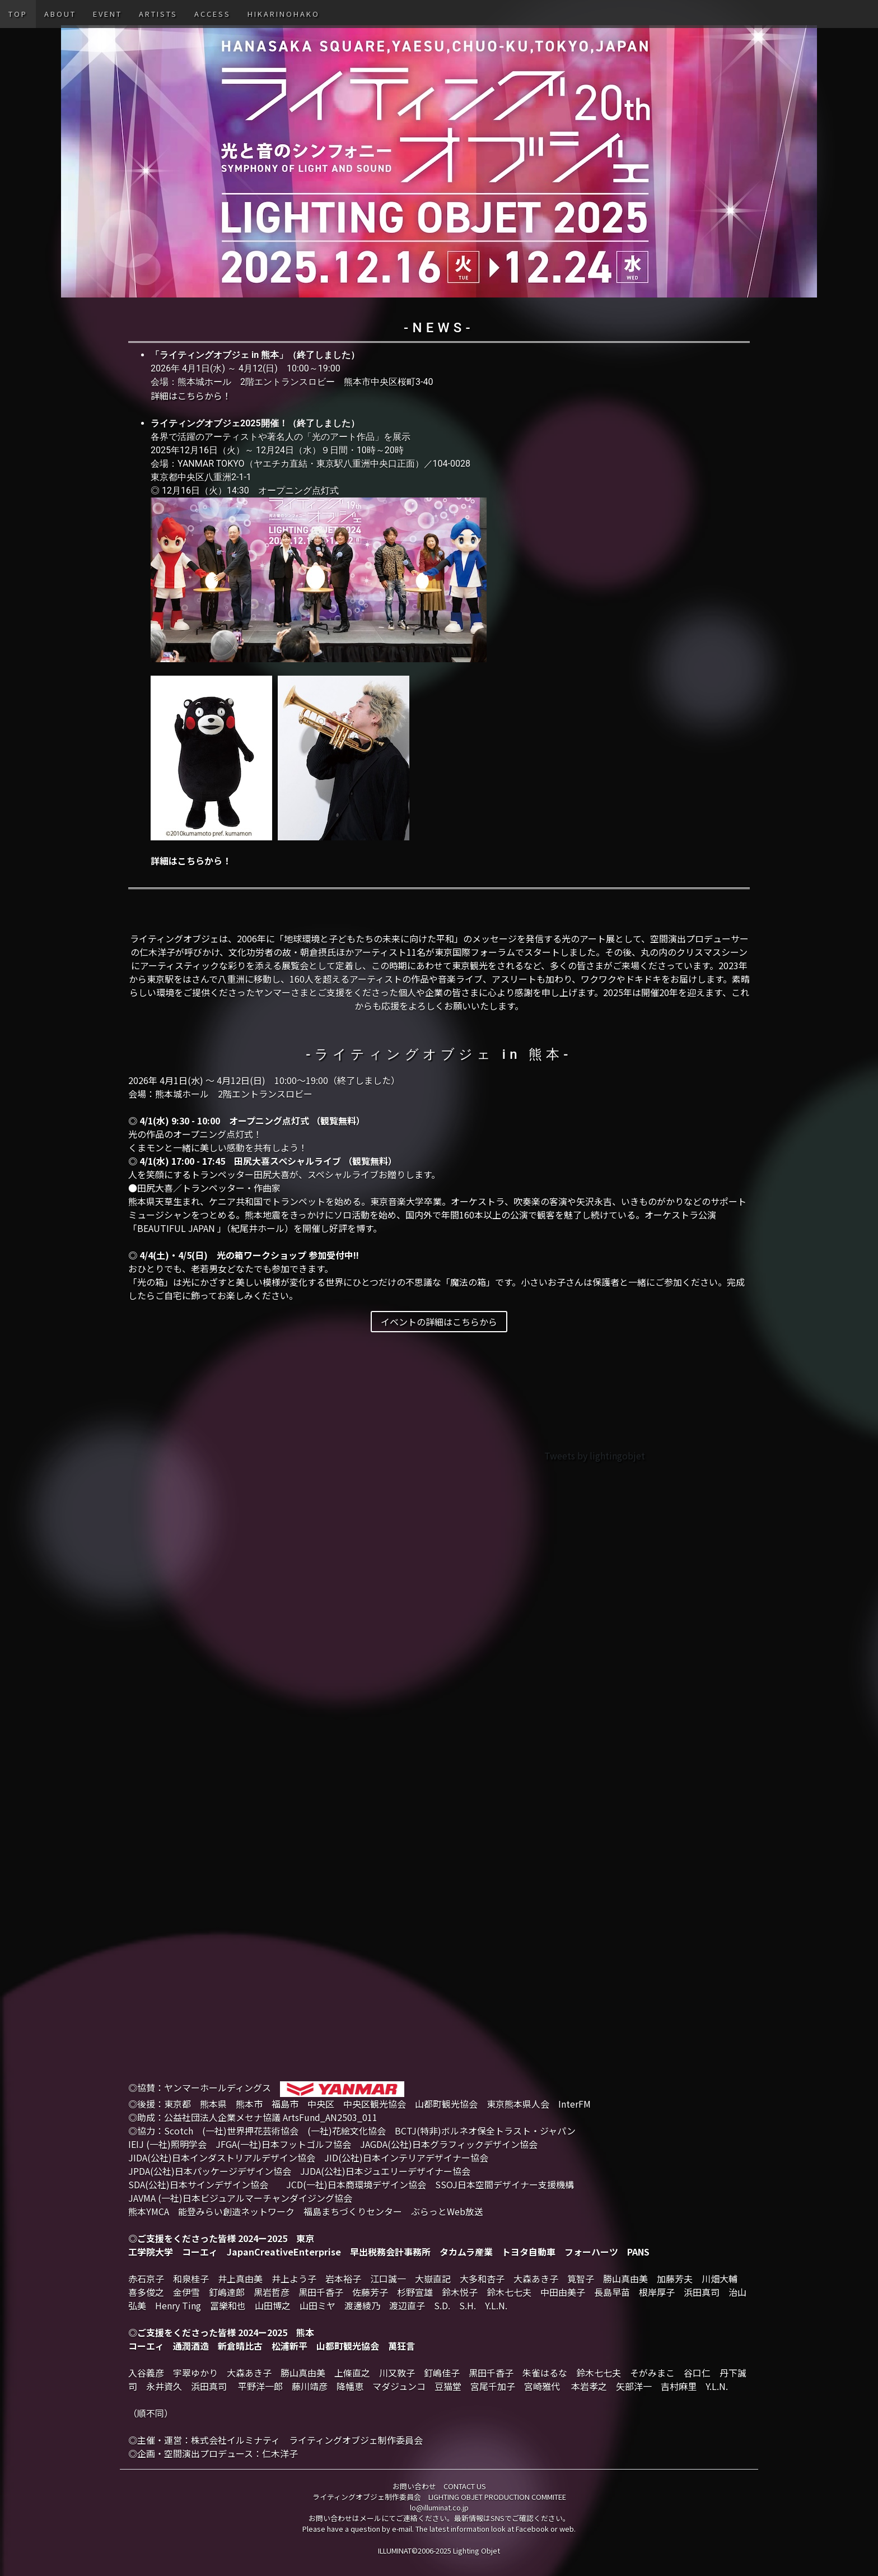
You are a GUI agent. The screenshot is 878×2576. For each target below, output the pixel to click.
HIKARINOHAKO (283, 13)
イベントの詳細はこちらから (439, 1321)
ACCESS (212, 13)
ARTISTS (158, 13)
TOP (17, 13)
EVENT (107, 13)
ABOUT (60, 13)
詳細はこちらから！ (191, 395)
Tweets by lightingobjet (594, 1455)
